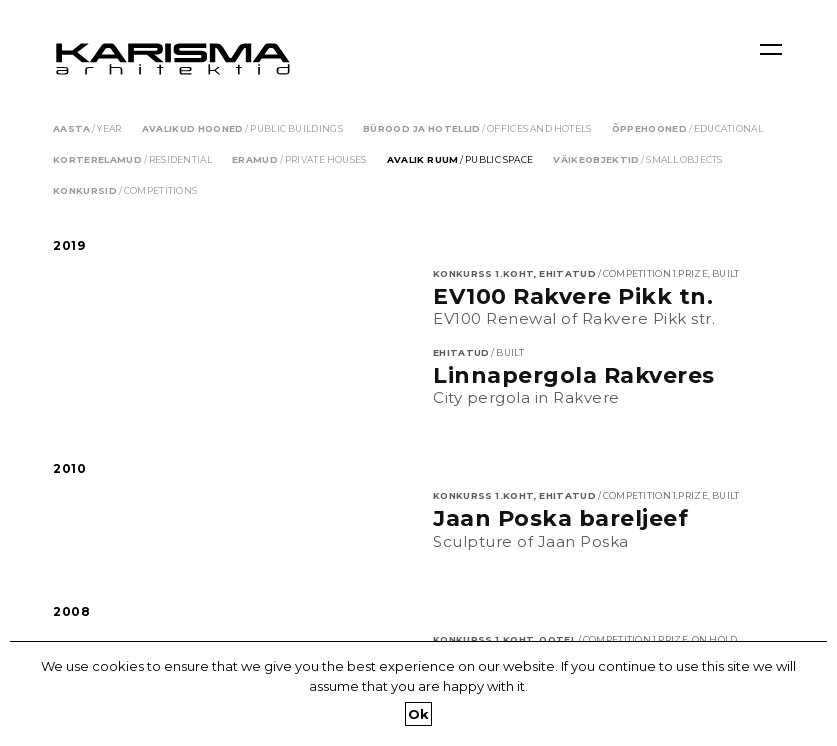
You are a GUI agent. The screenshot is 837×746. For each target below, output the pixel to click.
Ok (419, 714)
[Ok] (812, 694)
